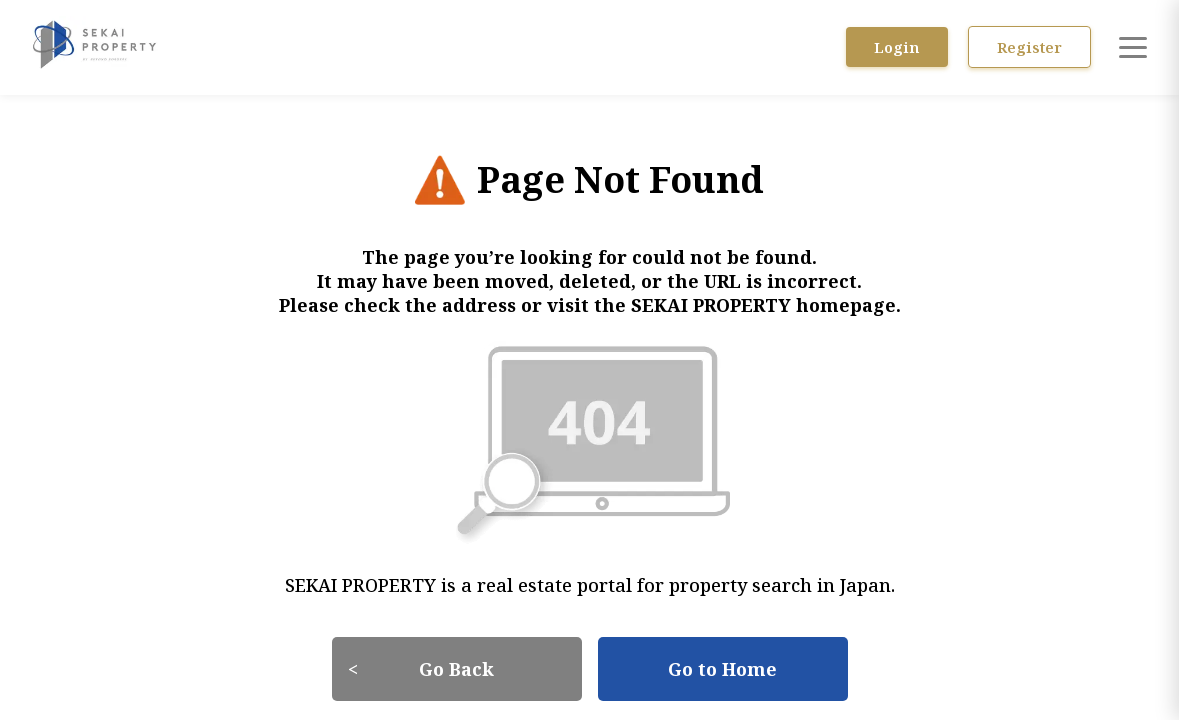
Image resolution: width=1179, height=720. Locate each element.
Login (913, 47)
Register (1035, 47)
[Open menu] (1133, 47)
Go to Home (722, 655)
